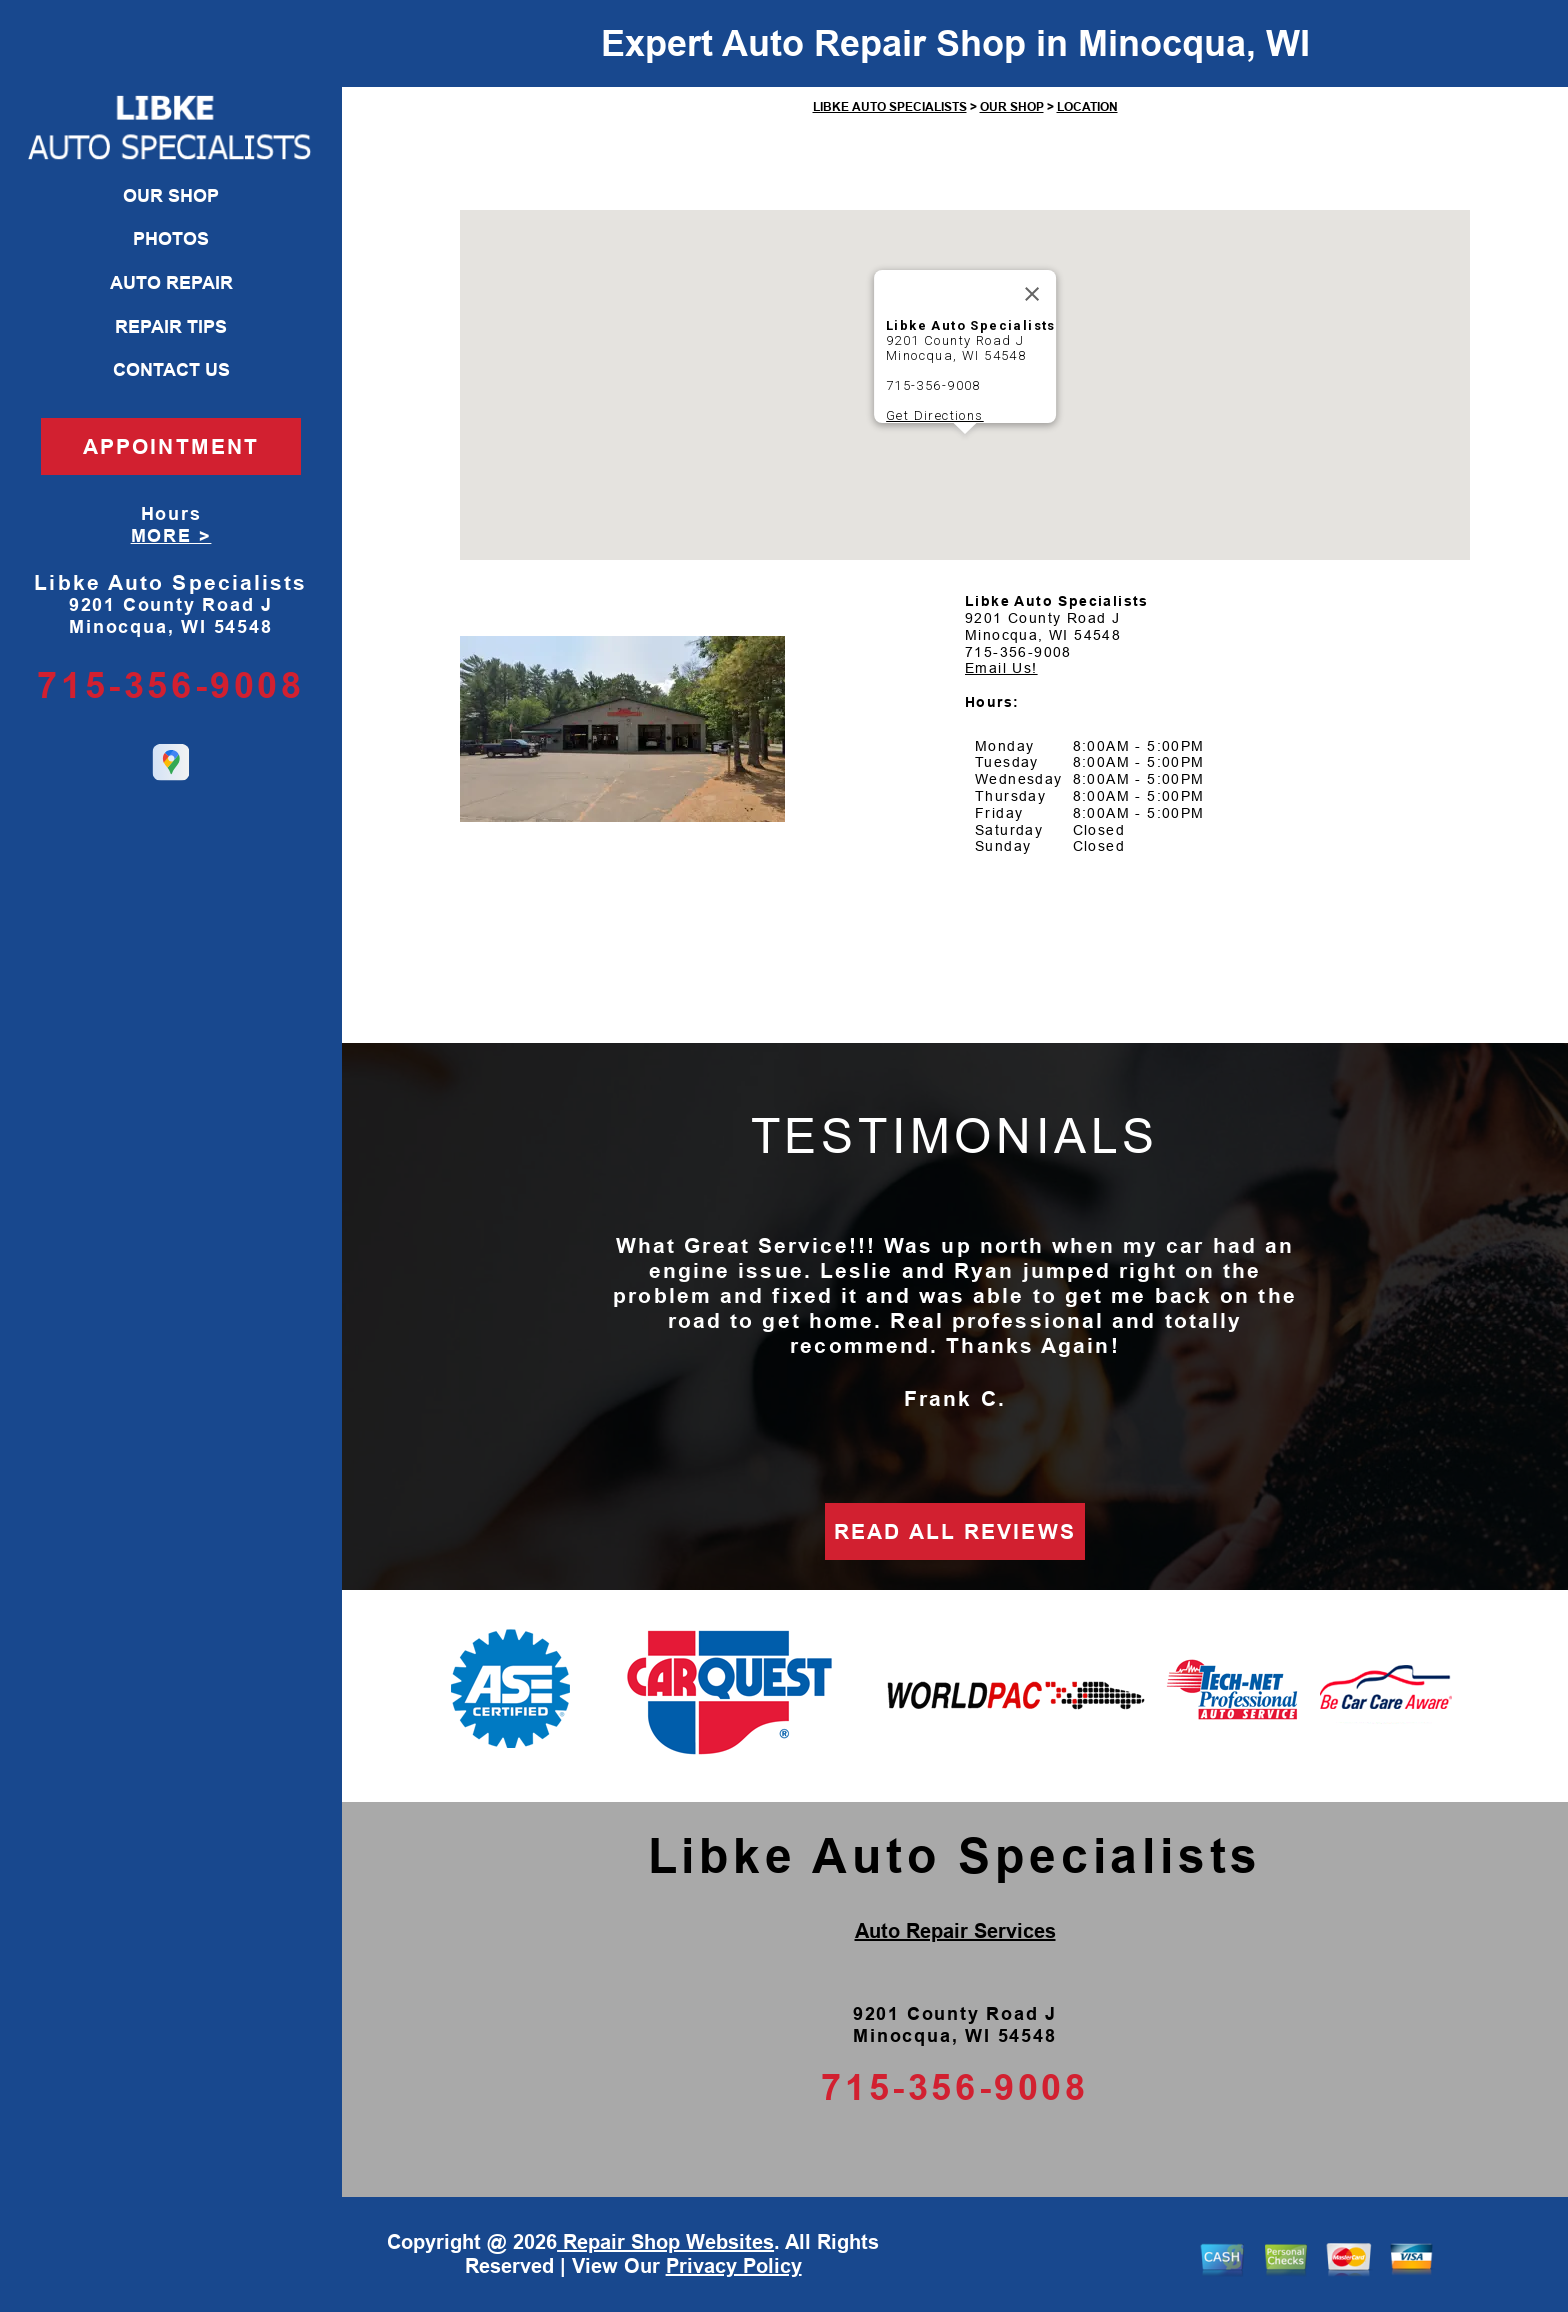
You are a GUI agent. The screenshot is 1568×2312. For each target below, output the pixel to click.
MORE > (171, 536)
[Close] (1032, 294)
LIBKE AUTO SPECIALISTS (890, 107)
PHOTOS (171, 239)
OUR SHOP (171, 196)
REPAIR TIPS (171, 327)
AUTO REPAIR (171, 283)
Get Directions (935, 415)
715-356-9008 (170, 685)
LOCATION (1087, 107)
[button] (965, 452)
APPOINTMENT (171, 446)
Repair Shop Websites (665, 2242)
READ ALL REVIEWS (955, 1531)
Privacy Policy (734, 2266)
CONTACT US (171, 370)
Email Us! (1001, 668)
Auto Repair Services (955, 1931)
